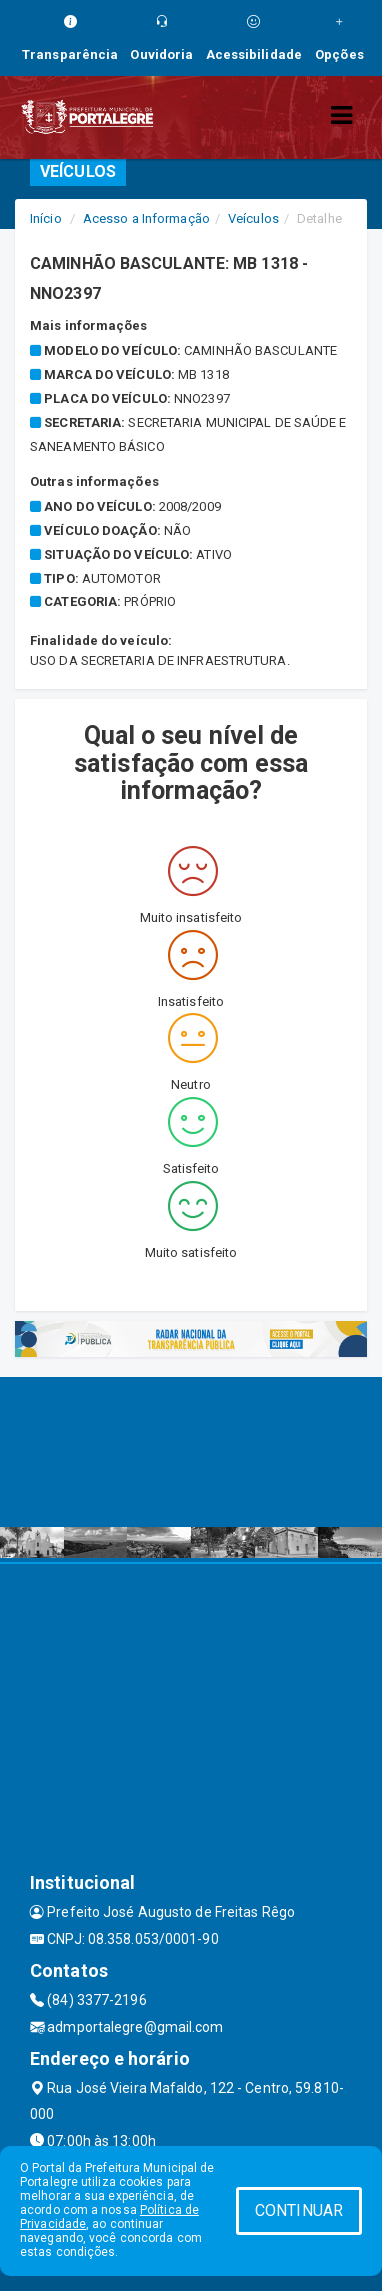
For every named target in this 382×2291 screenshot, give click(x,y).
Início (46, 218)
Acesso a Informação (146, 218)
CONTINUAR (299, 2210)
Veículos (253, 218)
